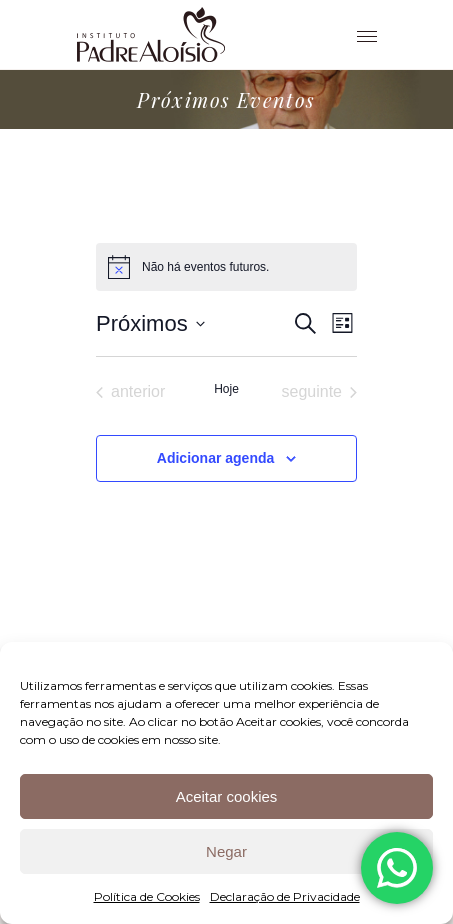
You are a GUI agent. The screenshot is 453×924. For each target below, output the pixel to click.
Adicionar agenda (215, 458)
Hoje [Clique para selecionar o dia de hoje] (226, 389)
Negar (226, 851)
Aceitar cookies (227, 796)
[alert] (226, 267)
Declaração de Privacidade (285, 896)
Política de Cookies (147, 896)
